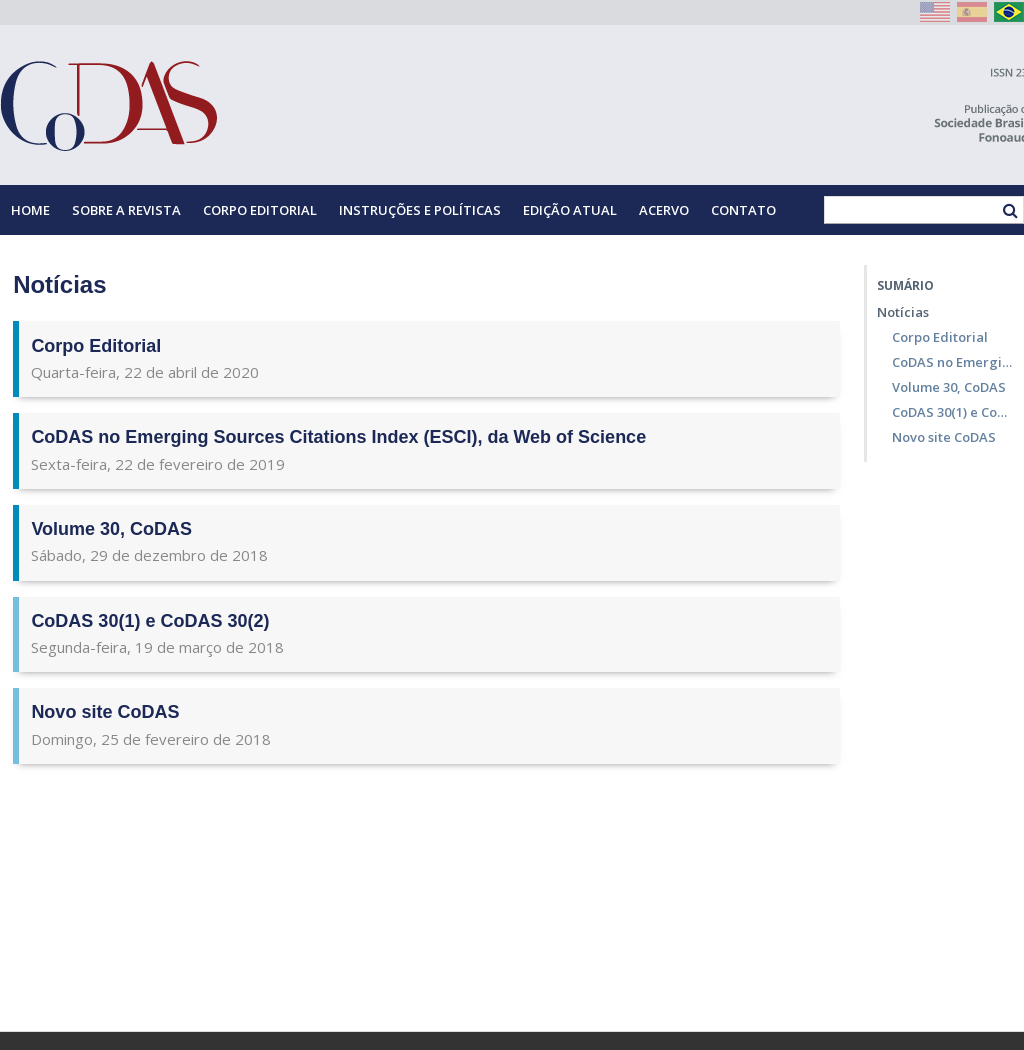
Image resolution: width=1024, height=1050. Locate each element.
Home (30, 210)
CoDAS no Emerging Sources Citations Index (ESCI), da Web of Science (338, 437)
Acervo (664, 210)
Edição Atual (570, 210)
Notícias (903, 312)
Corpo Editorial (260, 210)
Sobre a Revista (126, 210)
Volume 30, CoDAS (111, 529)
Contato (743, 210)
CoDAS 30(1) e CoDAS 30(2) (150, 621)
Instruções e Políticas (420, 210)
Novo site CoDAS (105, 712)
